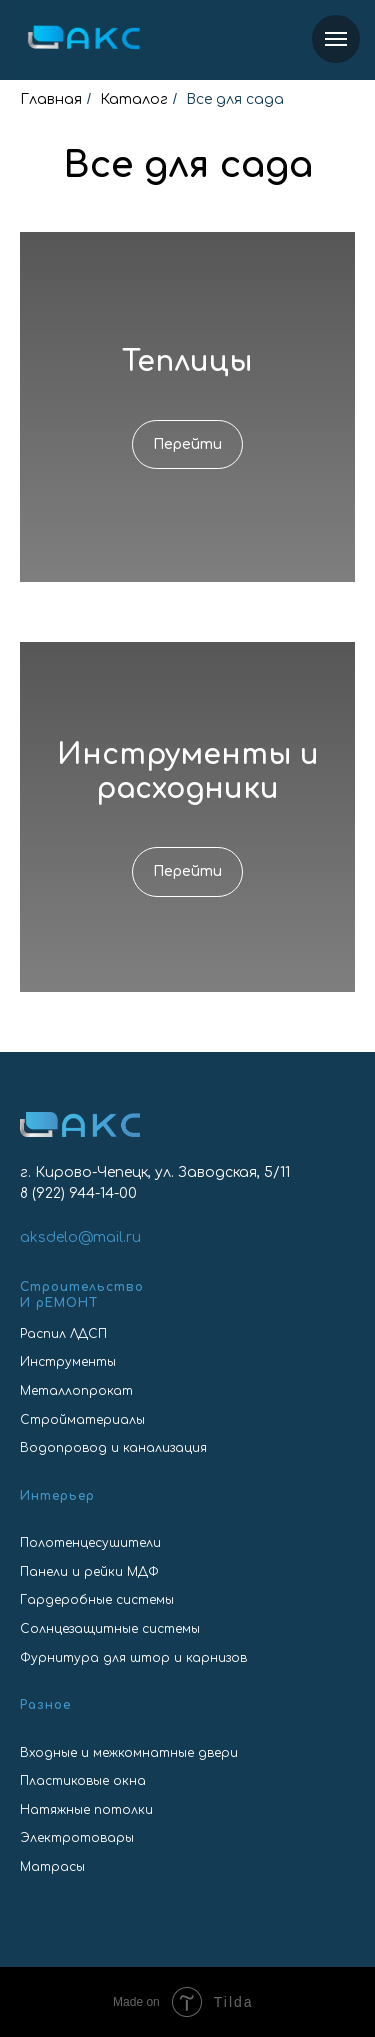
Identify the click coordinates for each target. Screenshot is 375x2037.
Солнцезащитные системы (110, 1629)
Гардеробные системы (97, 1600)
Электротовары (77, 1838)
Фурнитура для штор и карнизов (133, 1658)
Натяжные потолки (86, 1810)
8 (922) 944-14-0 (74, 1193)
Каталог (134, 99)
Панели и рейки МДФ (89, 1572)
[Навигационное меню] (336, 39)
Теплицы (187, 362)
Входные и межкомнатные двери (129, 1753)
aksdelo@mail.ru (80, 1237)
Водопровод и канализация (113, 1448)
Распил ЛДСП (63, 1334)
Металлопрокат (76, 1391)
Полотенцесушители (90, 1543)
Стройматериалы (82, 1420)
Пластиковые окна (83, 1781)
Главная (51, 99)
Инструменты (68, 1362)
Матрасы (52, 1867)
